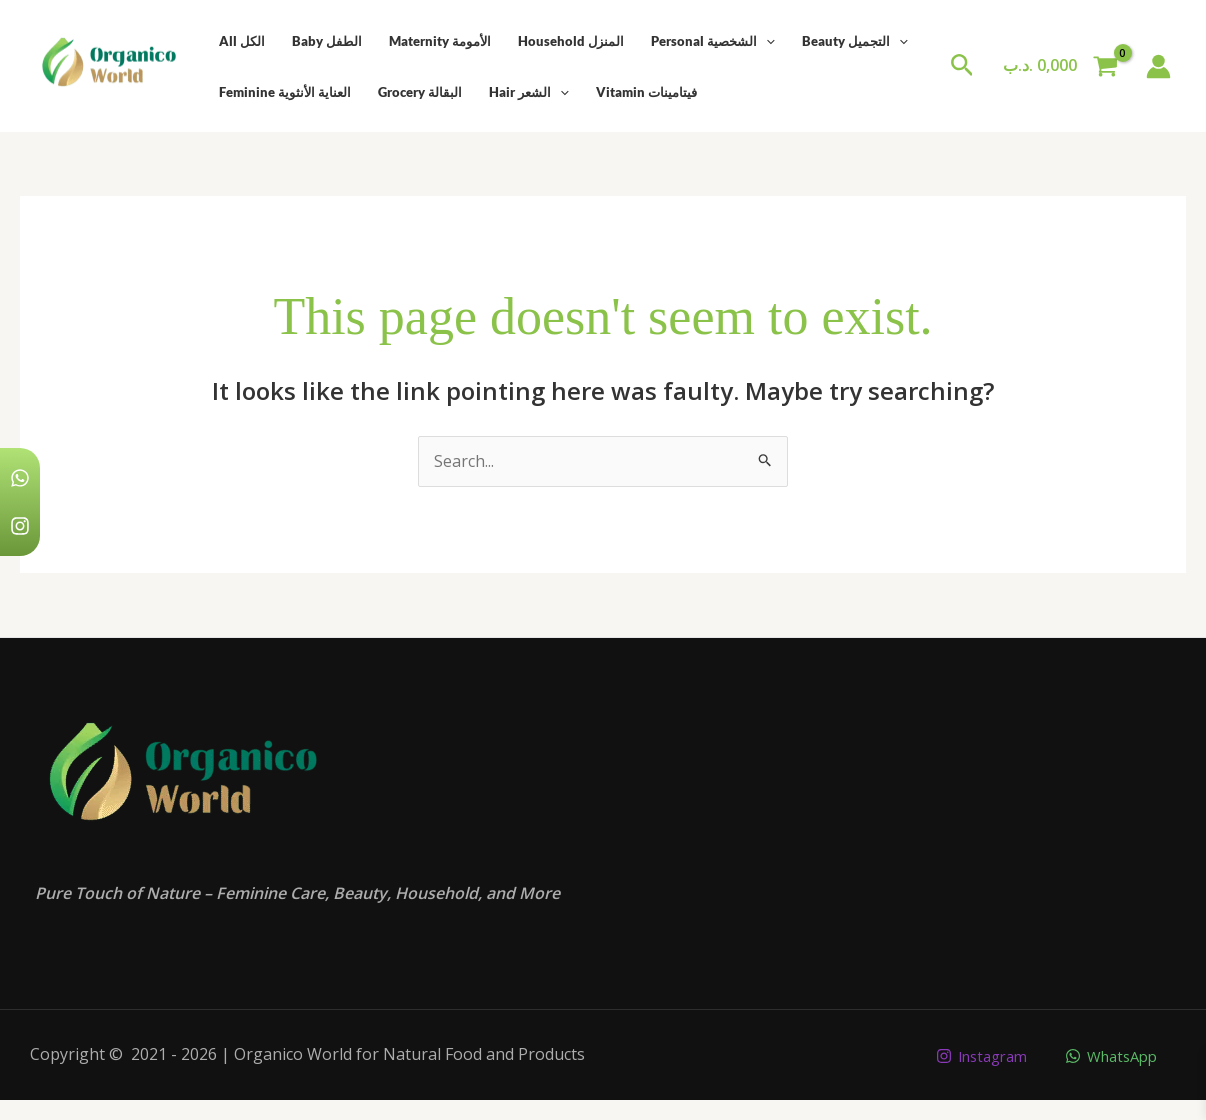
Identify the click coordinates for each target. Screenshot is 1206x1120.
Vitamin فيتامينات (642, 92)
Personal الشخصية (708, 41)
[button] (962, 66)
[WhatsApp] (1107, 1056)
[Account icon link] (1158, 66)
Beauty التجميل (849, 41)
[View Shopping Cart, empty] (1060, 66)
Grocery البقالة (418, 92)
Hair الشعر (526, 92)
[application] (761, 41)
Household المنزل (567, 41)
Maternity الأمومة (437, 41)
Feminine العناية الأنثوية (284, 92)
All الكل (241, 41)
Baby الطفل (325, 41)
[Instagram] (969, 1056)
